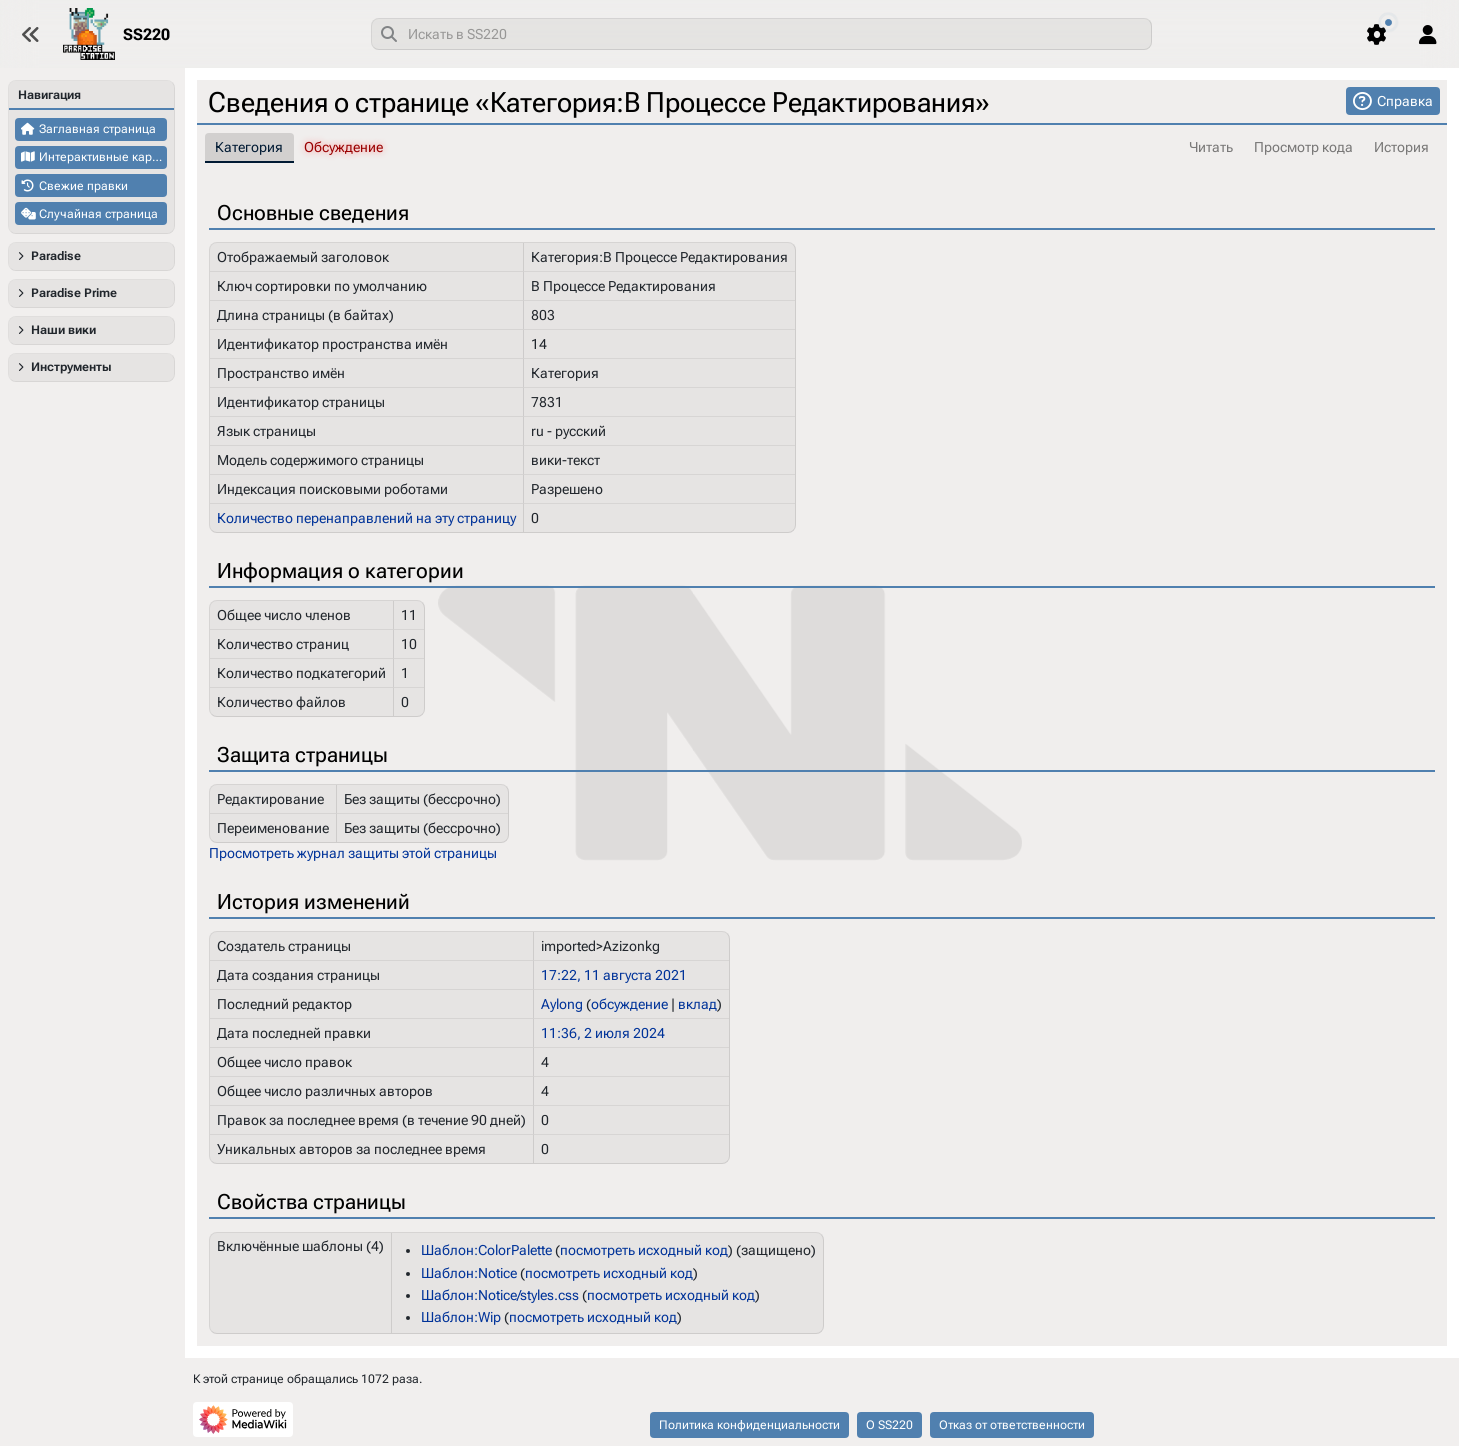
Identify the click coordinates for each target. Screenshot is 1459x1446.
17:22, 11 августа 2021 (614, 975)
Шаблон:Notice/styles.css (500, 1295)
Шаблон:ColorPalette (486, 1250)
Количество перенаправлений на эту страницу (366, 517)
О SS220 (889, 1425)
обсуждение (629, 1004)
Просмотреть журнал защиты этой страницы (353, 853)
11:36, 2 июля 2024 (603, 1033)
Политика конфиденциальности (749, 1425)
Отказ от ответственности (1012, 1425)
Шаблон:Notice (469, 1272)
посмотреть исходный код (644, 1250)
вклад (697, 1004)
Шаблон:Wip (461, 1317)
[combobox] (761, 34)
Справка (1405, 101)
